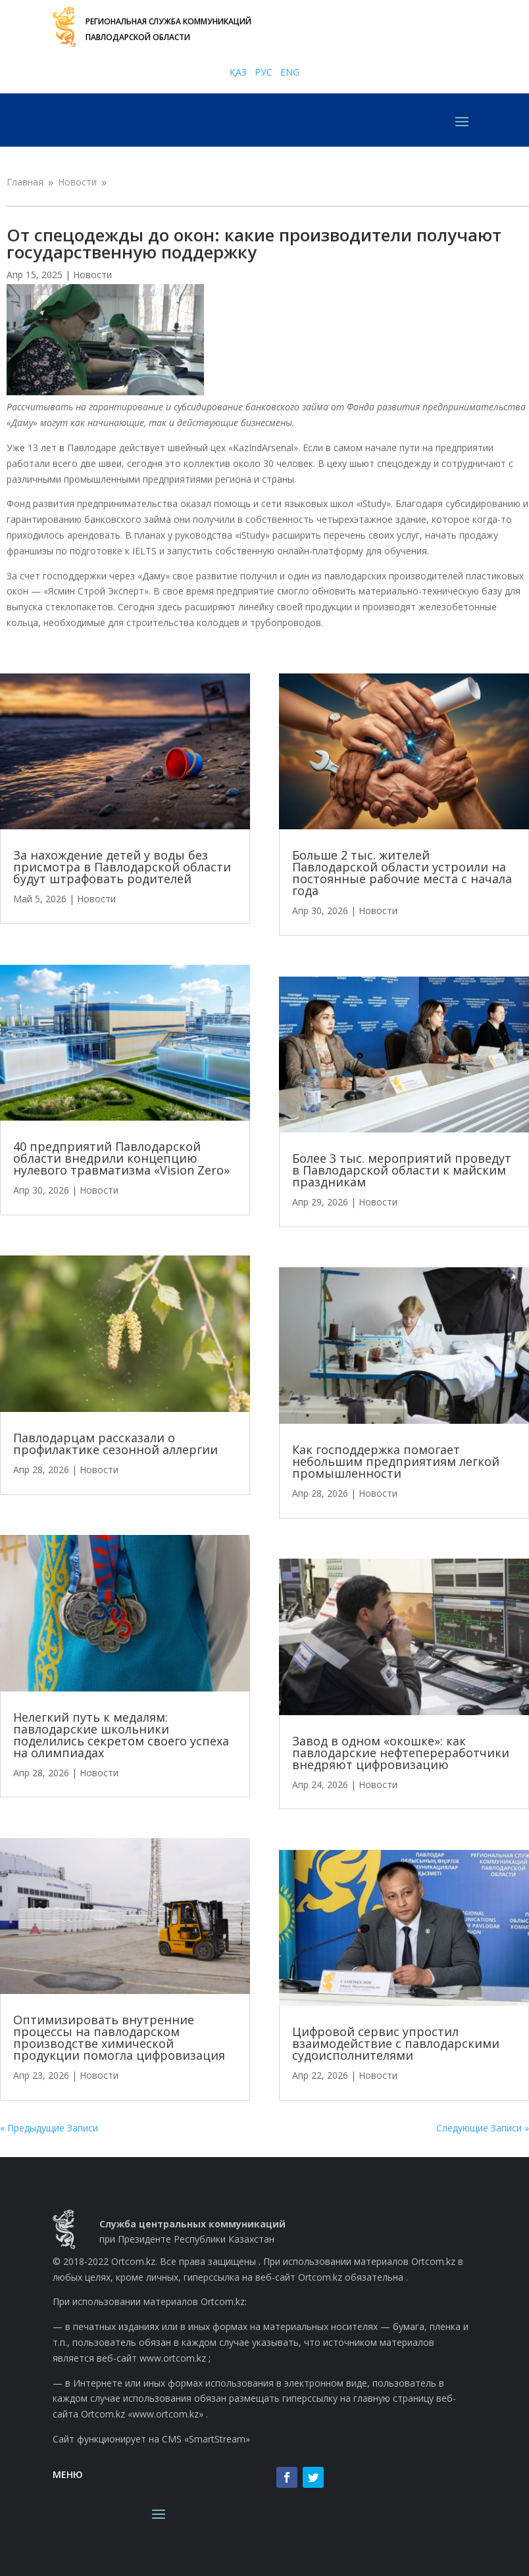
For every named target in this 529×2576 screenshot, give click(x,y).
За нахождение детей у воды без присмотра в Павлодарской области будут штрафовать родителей (122, 867)
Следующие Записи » (482, 2128)
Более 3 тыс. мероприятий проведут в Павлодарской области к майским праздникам (401, 1170)
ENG (289, 72)
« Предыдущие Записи (49, 2128)
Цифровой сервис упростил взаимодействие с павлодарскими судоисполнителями (395, 2043)
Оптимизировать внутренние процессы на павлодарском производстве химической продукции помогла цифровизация (119, 2037)
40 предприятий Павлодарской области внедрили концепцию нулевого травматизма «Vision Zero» (121, 1158)
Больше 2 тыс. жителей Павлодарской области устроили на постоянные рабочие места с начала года (402, 872)
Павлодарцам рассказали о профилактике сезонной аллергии (115, 1443)
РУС (263, 72)
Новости (92, 274)
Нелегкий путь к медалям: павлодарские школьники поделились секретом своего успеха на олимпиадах (121, 1735)
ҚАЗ (238, 72)
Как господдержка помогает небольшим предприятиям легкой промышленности (395, 1461)
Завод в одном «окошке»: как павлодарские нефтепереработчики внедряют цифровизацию (400, 1752)
